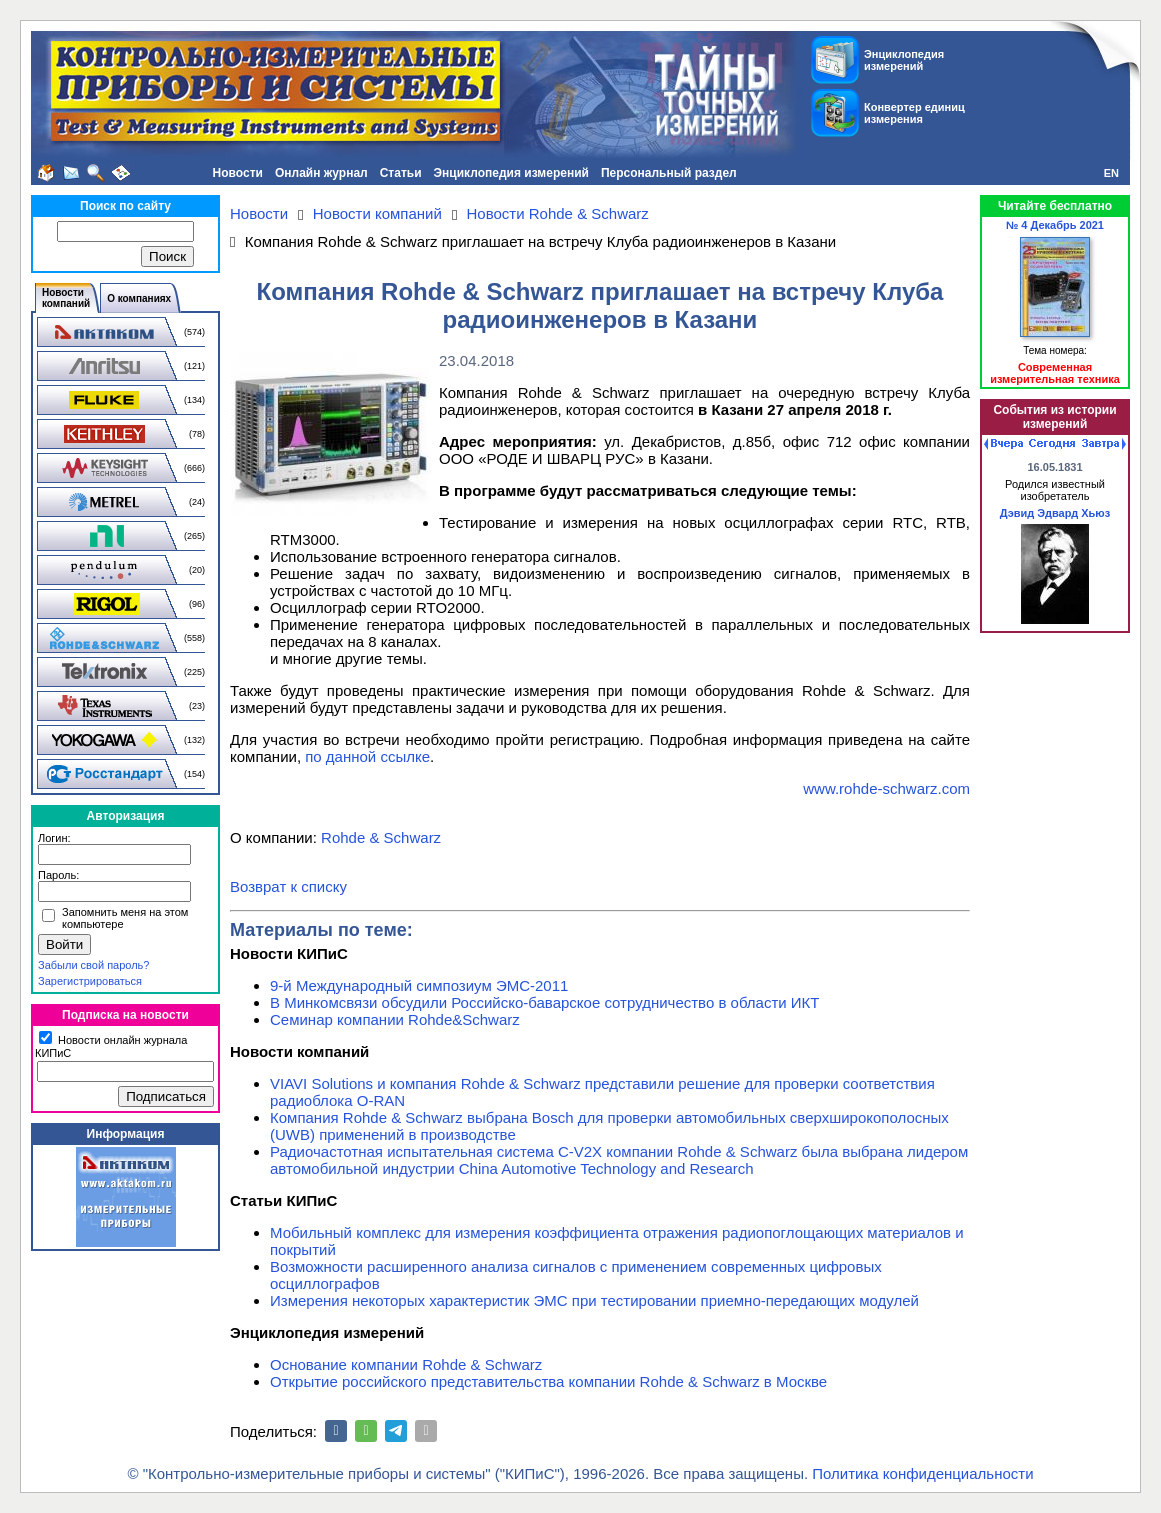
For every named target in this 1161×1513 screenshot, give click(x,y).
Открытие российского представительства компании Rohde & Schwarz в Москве (548, 1381)
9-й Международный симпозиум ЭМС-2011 (419, 985)
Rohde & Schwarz (381, 837)
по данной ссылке (367, 756)
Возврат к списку (288, 886)
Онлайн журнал (321, 173)
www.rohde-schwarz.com (886, 788)
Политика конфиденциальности (922, 1473)
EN (1111, 173)
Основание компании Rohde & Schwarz (406, 1364)
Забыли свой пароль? (93, 965)
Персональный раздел (669, 173)
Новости (238, 173)
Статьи (401, 173)
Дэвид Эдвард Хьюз (1055, 513)
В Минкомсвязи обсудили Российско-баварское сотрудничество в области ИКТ (545, 1002)
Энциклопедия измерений (511, 173)
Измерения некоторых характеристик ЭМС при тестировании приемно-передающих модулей (594, 1300)
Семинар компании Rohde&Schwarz (395, 1019)
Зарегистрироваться (90, 981)
